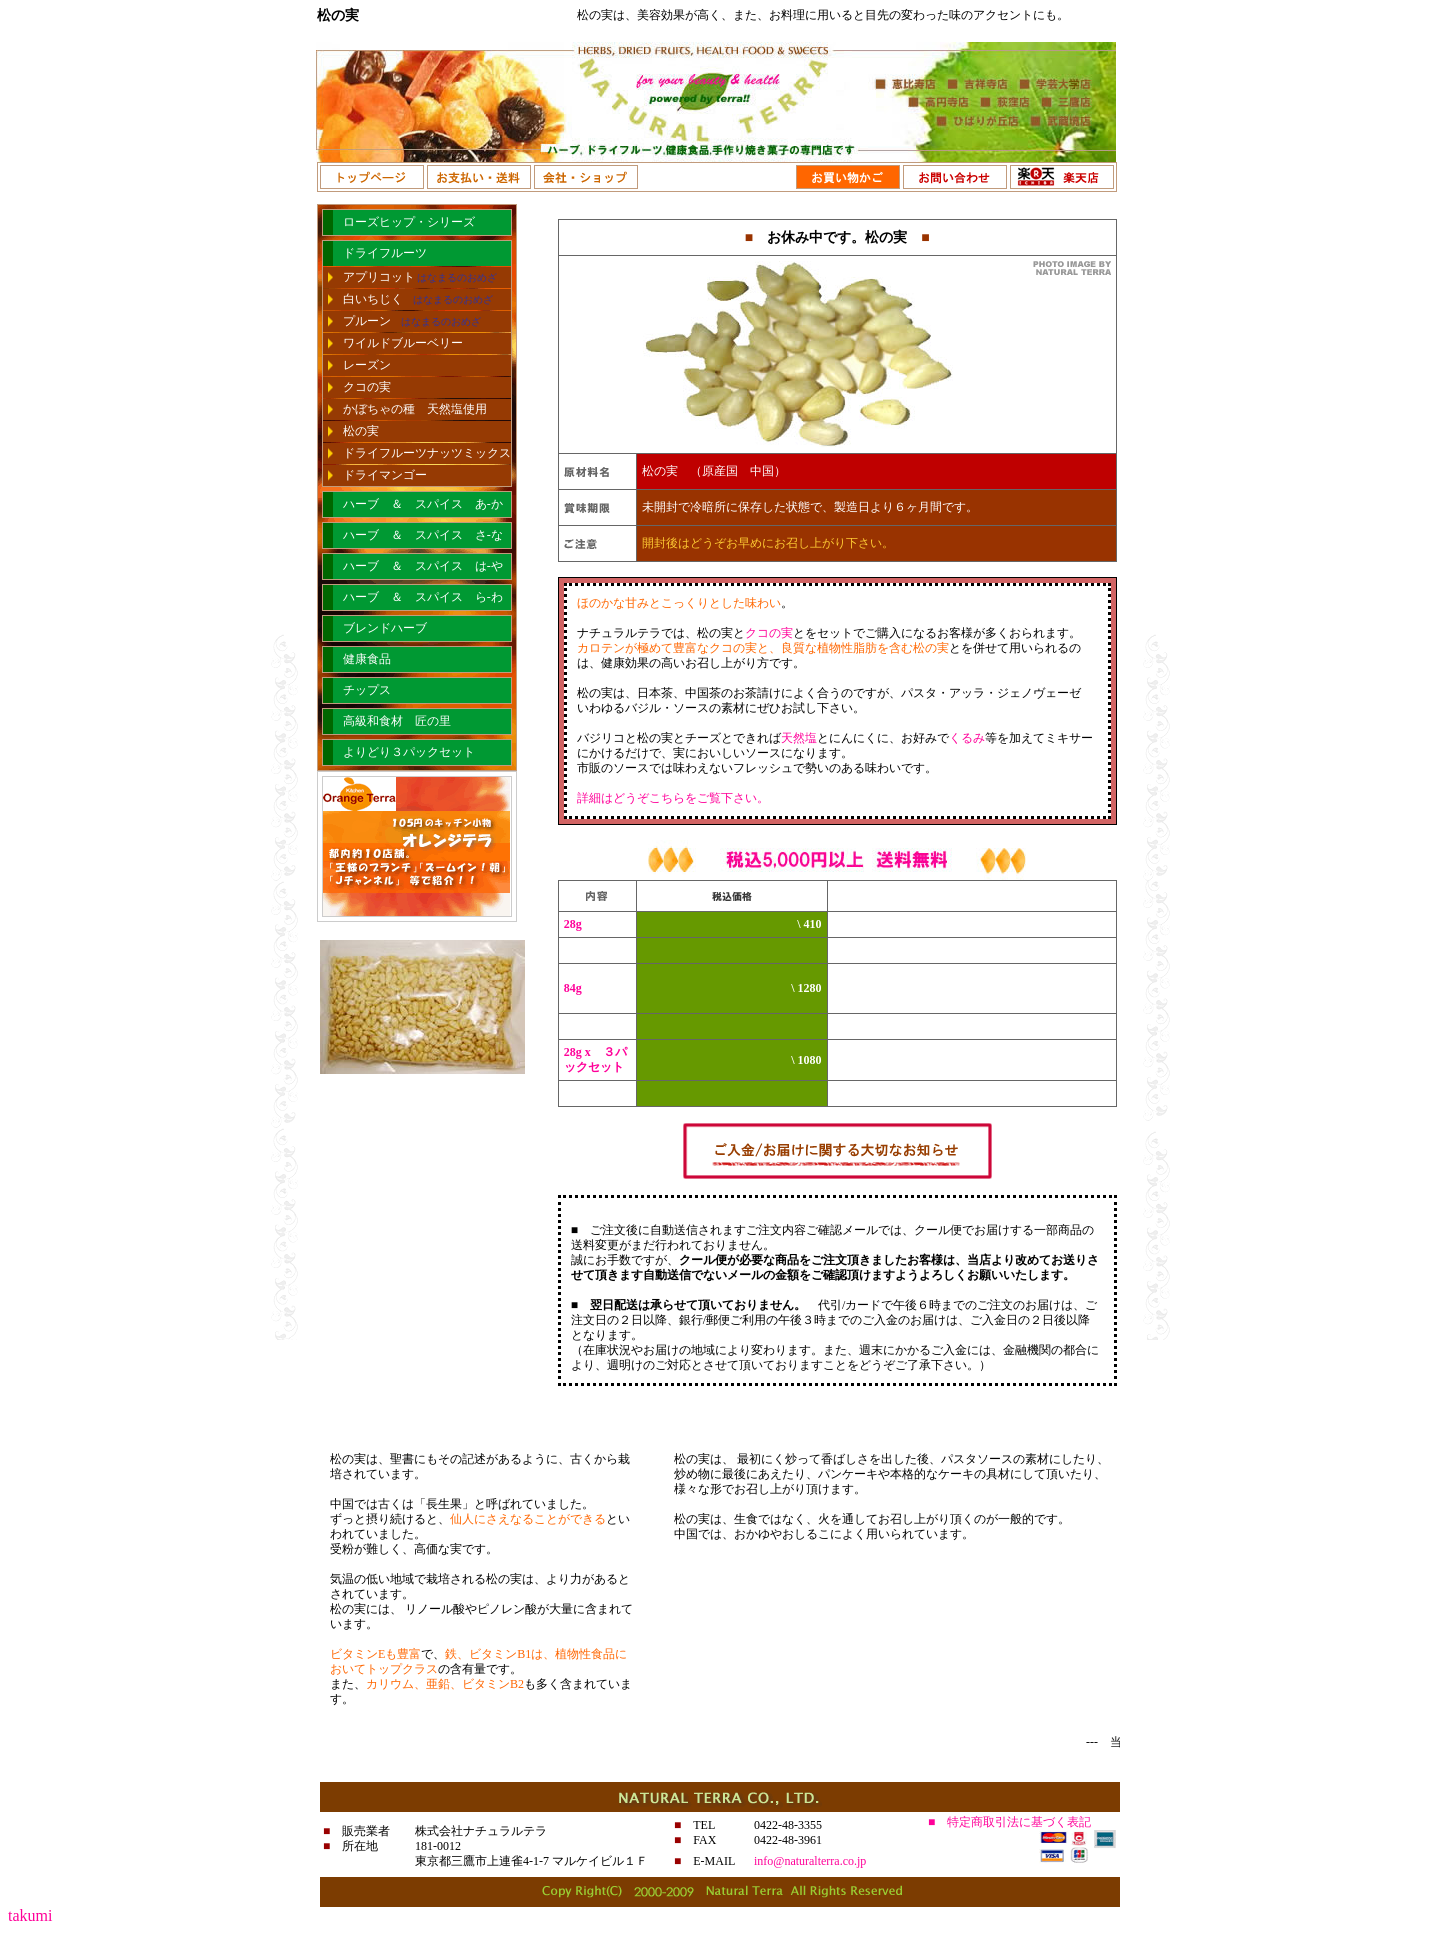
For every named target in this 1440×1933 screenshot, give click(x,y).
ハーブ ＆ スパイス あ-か (423, 504)
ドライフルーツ (385, 253)
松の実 (361, 431)
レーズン (367, 365)
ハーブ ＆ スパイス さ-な (423, 535)
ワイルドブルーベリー (403, 343)
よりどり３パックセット (409, 752)
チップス (367, 690)
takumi (30, 1915)
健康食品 (367, 659)
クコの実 (367, 387)
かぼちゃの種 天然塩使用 (415, 409)
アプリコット (420, 277)
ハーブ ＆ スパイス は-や (423, 566)
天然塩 (799, 738)
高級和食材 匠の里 (397, 721)
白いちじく (418, 299)
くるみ (967, 738)
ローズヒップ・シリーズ (409, 222)
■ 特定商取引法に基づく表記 (1009, 1822)
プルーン (412, 321)
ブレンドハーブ (385, 628)
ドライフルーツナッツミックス (427, 453)
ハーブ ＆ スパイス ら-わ (423, 597)
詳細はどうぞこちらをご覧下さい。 (673, 798)
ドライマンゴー (385, 475)
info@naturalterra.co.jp (810, 1861)
